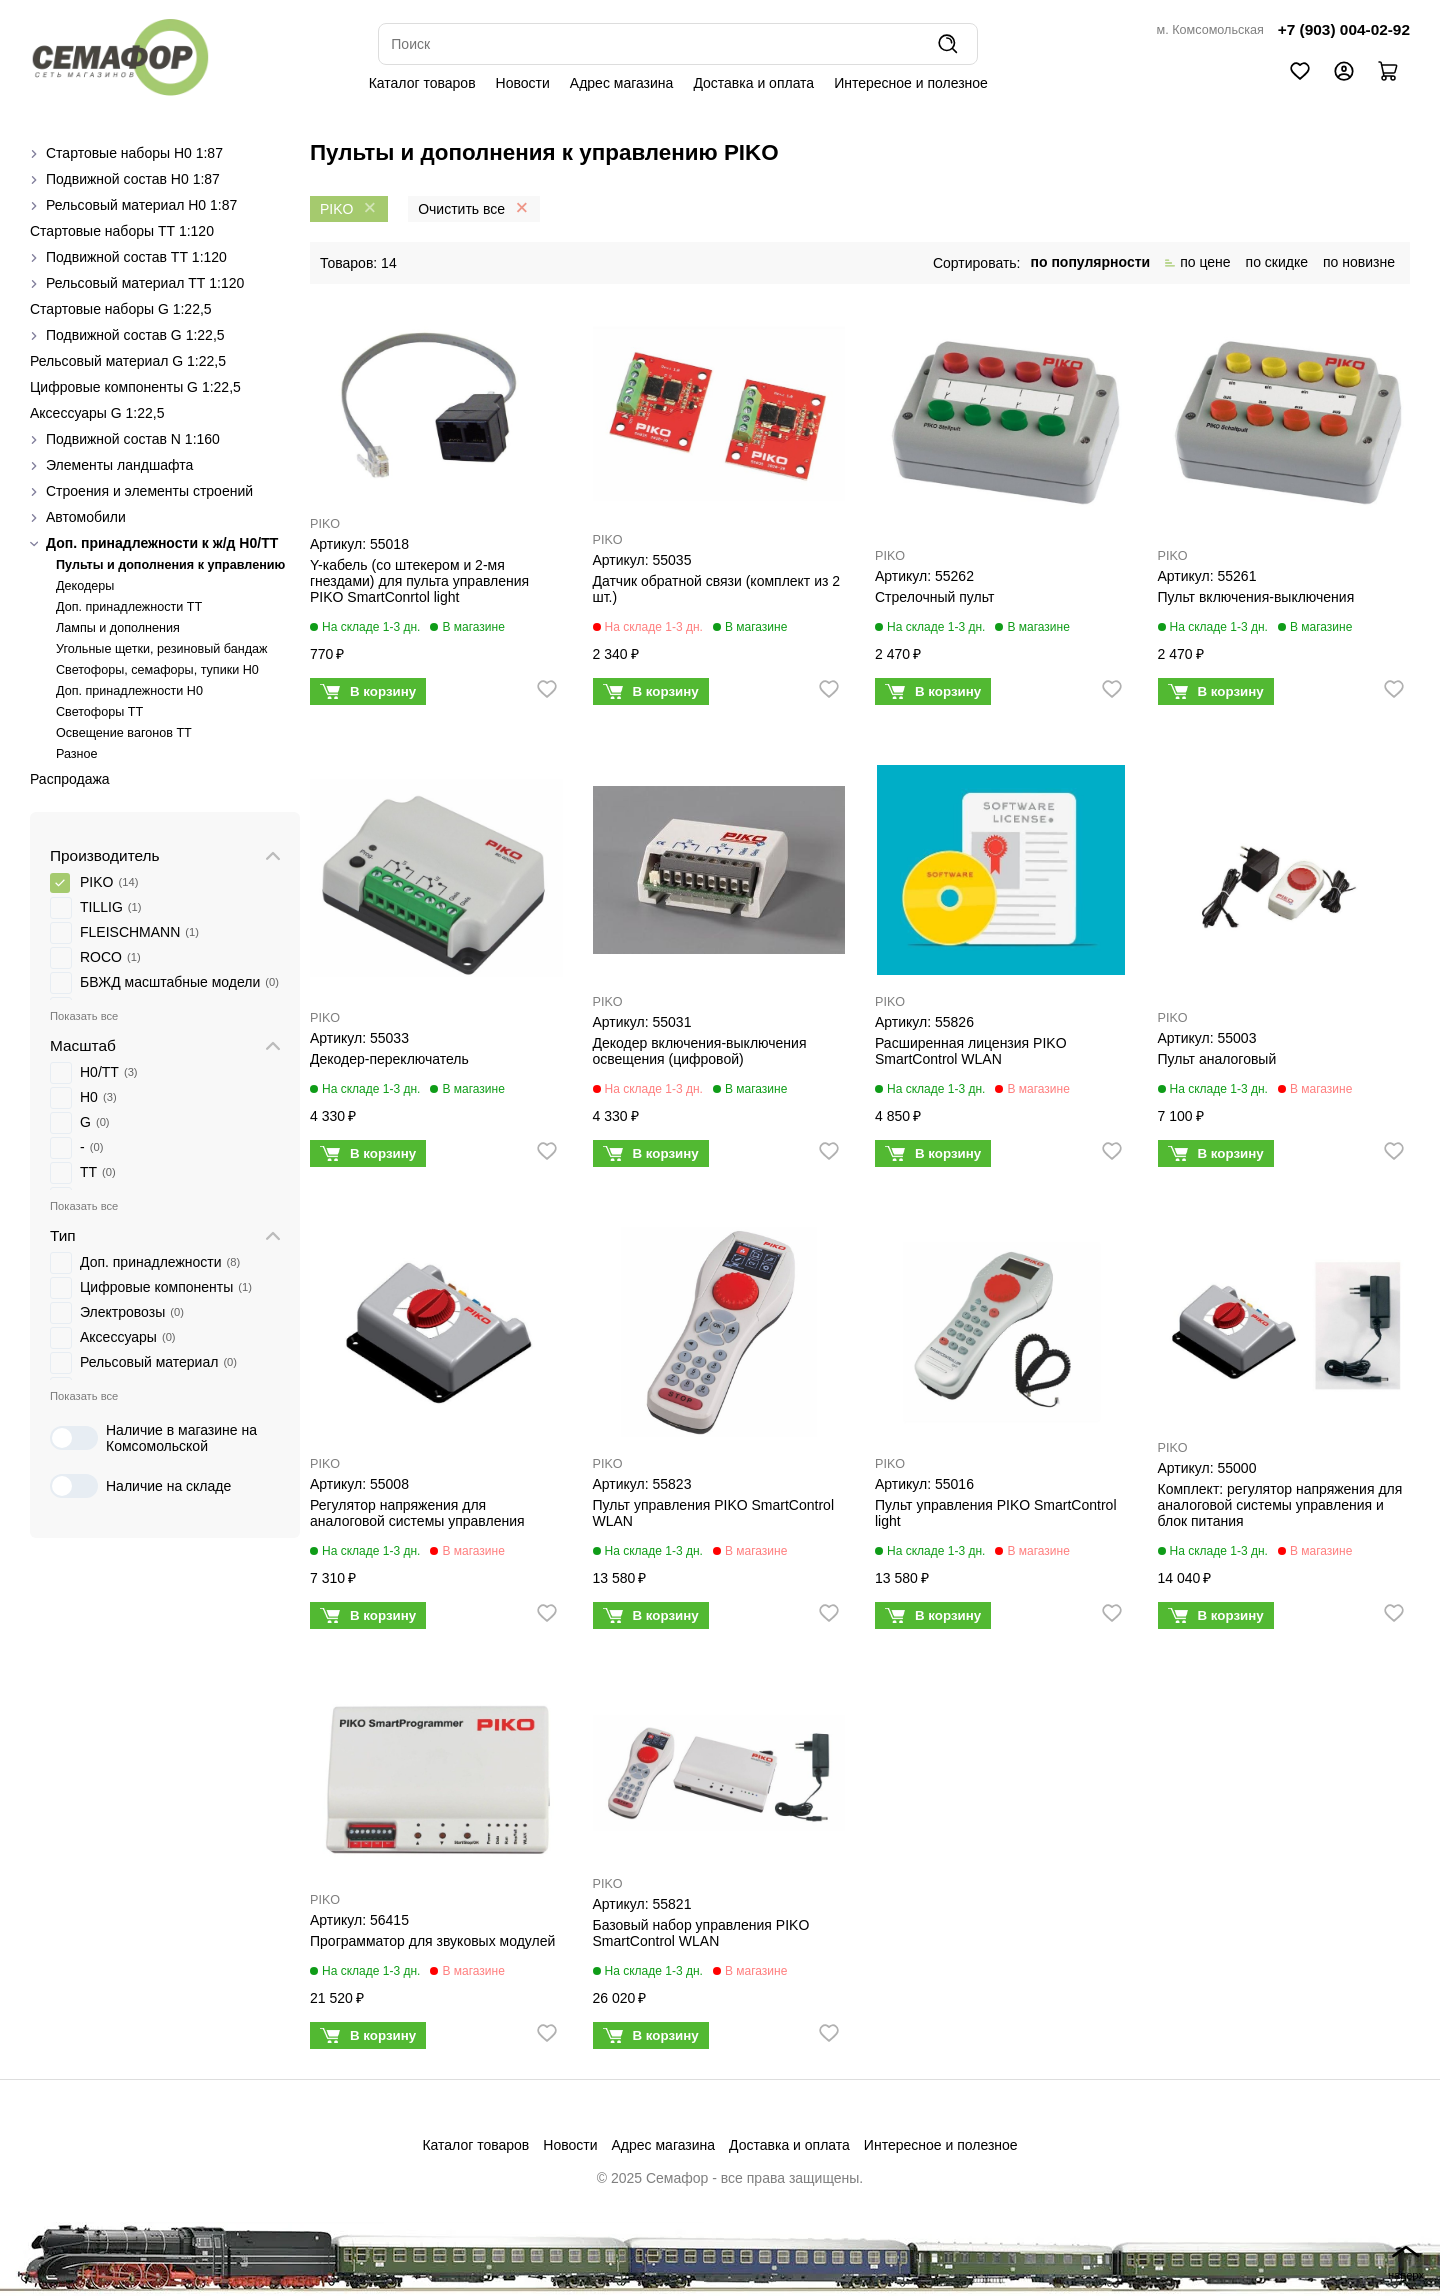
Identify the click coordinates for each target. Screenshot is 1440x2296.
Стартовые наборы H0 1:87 (134, 153)
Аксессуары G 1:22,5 (97, 413)
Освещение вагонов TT (124, 733)
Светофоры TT (99, 712)
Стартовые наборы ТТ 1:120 (122, 231)
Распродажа (70, 779)
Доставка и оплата (753, 83)
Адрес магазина (622, 83)
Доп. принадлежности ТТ (129, 607)
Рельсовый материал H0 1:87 (141, 205)
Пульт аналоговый (1217, 1059)
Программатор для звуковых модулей (432, 1941)
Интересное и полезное (911, 83)
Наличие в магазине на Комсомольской (153, 1438)
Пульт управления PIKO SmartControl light (996, 1513)
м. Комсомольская (1210, 30)
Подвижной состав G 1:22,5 (135, 335)
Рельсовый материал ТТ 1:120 (145, 283)
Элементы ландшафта (119, 465)
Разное (77, 754)
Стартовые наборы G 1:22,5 (121, 309)
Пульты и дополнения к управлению (170, 565)
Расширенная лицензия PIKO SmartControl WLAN (971, 1051)
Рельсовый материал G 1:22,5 (128, 361)
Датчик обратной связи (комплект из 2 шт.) (717, 589)
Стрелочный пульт (934, 597)
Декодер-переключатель (389, 1059)
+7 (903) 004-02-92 (1344, 29)
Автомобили (86, 517)
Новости (523, 83)
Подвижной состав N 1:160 (133, 439)
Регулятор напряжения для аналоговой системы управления (417, 1513)
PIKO (325, 524)
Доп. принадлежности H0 (129, 691)
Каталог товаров (422, 83)
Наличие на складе (140, 1486)
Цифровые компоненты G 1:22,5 (135, 387)
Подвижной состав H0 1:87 (133, 179)
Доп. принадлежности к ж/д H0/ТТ (162, 543)
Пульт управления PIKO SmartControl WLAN (714, 1513)
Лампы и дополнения (118, 628)
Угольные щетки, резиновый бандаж (161, 649)
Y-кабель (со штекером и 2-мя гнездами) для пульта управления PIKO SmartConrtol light (419, 581)
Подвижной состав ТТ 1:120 (136, 257)
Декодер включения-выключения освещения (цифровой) (700, 1051)
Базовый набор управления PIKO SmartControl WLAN (701, 1933)
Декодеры (85, 586)
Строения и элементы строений (149, 491)
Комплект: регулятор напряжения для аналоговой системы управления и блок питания (1280, 1505)
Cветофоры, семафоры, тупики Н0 (157, 670)
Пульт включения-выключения (1256, 597)
